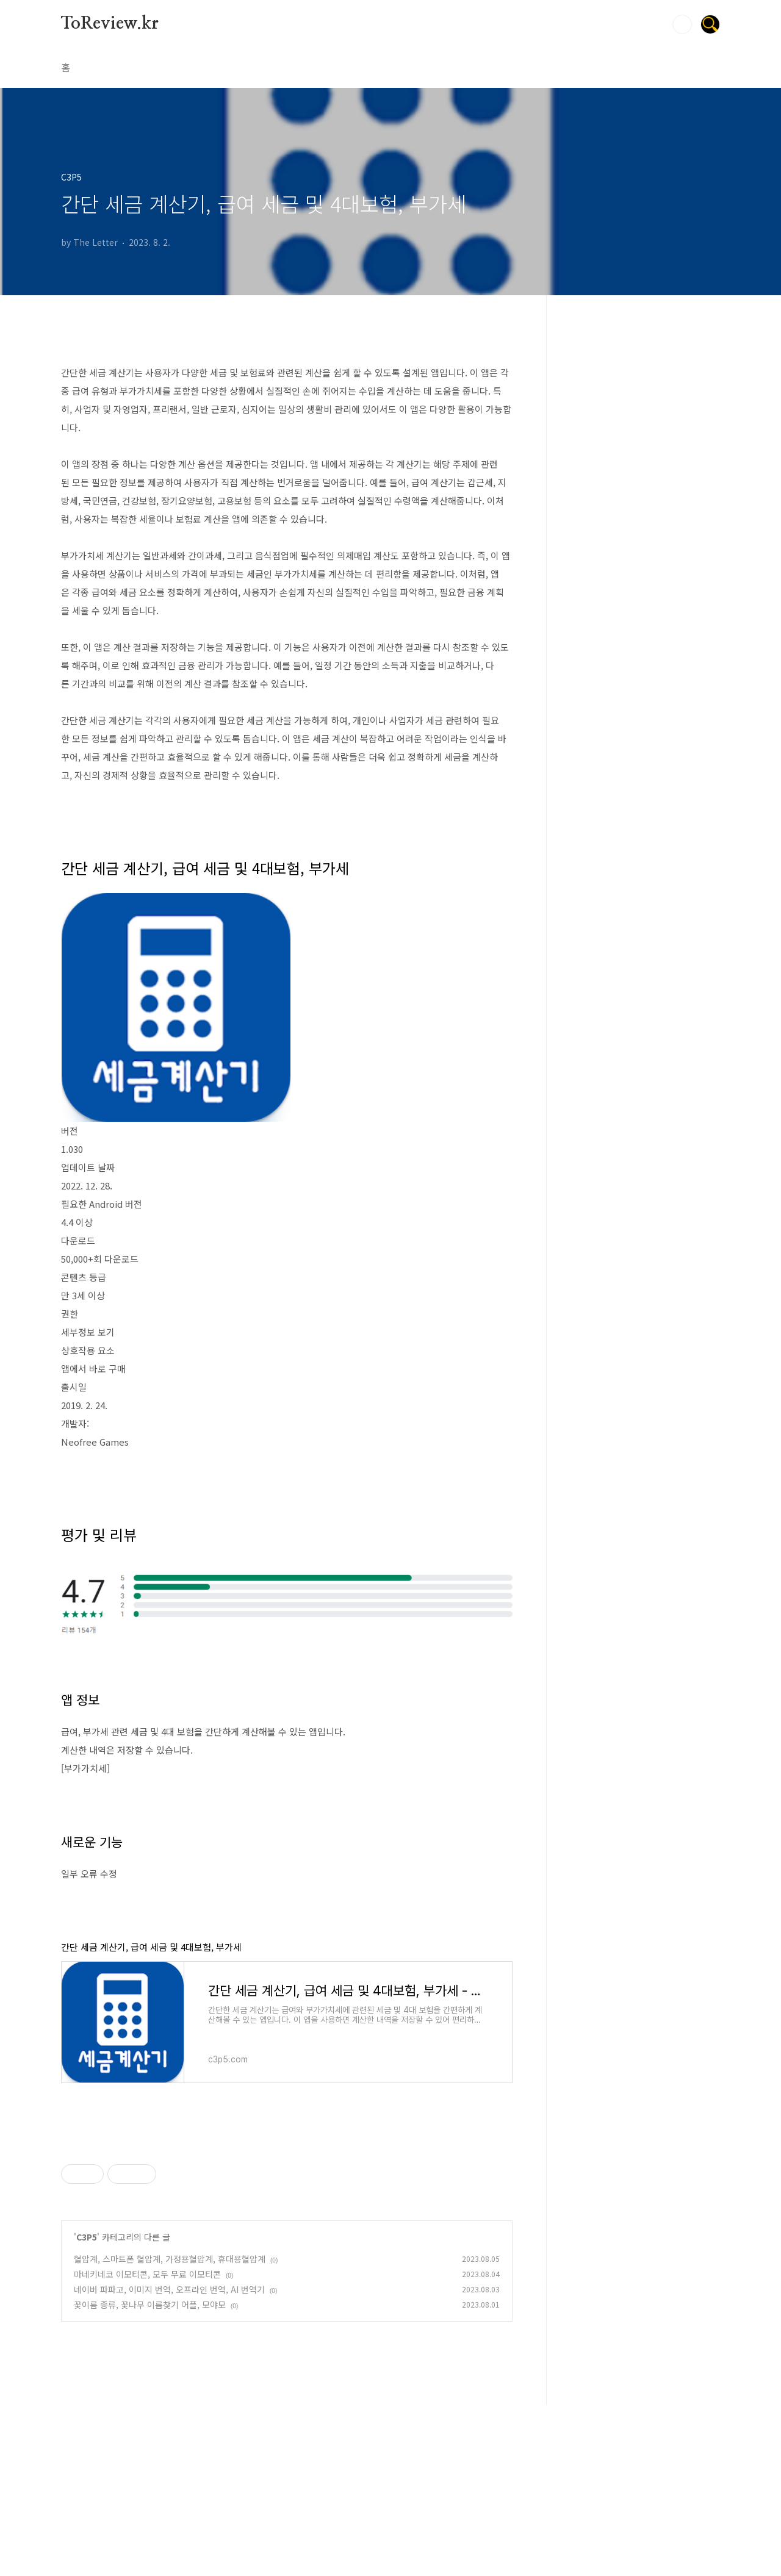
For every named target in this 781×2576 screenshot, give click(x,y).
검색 (682, 24)
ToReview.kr (110, 23)
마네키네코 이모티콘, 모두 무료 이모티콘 (147, 2445)
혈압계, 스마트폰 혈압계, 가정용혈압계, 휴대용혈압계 (169, 2430)
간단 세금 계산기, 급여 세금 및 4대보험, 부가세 (151, 1946)
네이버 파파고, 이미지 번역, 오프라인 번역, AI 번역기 (169, 2460)
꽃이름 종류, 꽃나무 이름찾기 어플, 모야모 (150, 2475)
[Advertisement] (287, 2217)
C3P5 (86, 2408)
